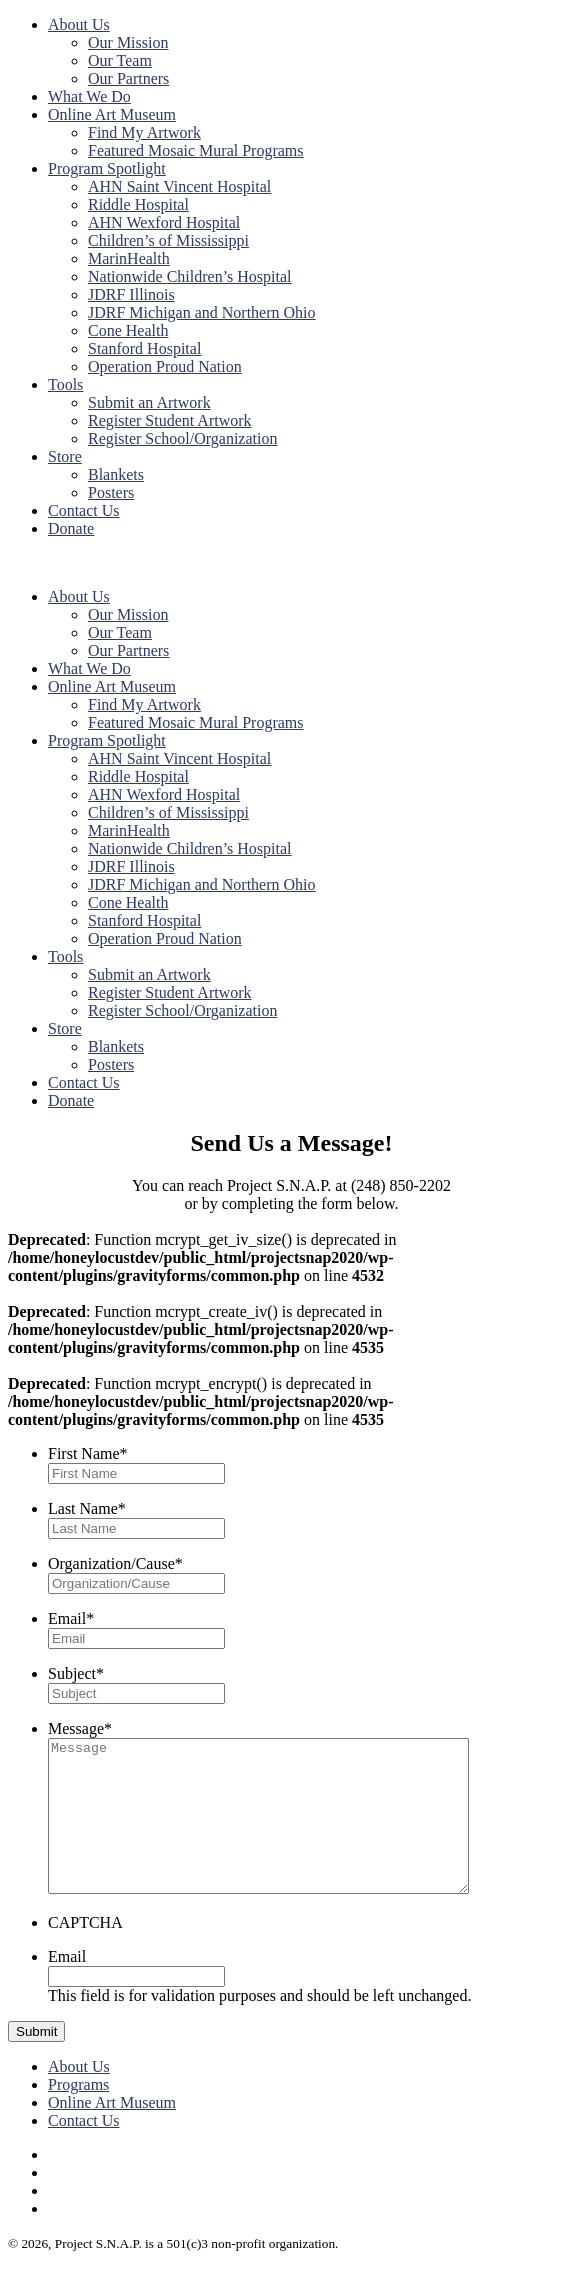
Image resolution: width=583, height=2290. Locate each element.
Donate (71, 528)
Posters (111, 492)
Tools (65, 384)
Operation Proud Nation (165, 366)
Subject (76, 1673)
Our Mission (128, 42)
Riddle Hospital (138, 204)
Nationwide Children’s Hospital (190, 276)
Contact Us (84, 510)
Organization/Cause (115, 1563)
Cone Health (128, 330)
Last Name (87, 1508)
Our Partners (128, 78)
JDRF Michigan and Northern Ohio (202, 312)
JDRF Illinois (131, 294)
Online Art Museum (112, 114)
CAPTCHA (85, 1952)
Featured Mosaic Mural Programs (196, 150)
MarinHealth (129, 258)
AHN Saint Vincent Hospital (179, 186)
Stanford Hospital (144, 348)
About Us (79, 24)
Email (71, 1618)
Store (65, 456)
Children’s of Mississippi (168, 240)
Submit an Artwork (149, 402)
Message (80, 1728)
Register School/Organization (182, 438)
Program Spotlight (107, 168)
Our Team (120, 60)
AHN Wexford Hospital (164, 222)
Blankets (116, 474)
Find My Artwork (144, 132)
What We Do (89, 96)
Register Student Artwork (170, 420)
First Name (88, 1453)
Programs (78, 2114)
